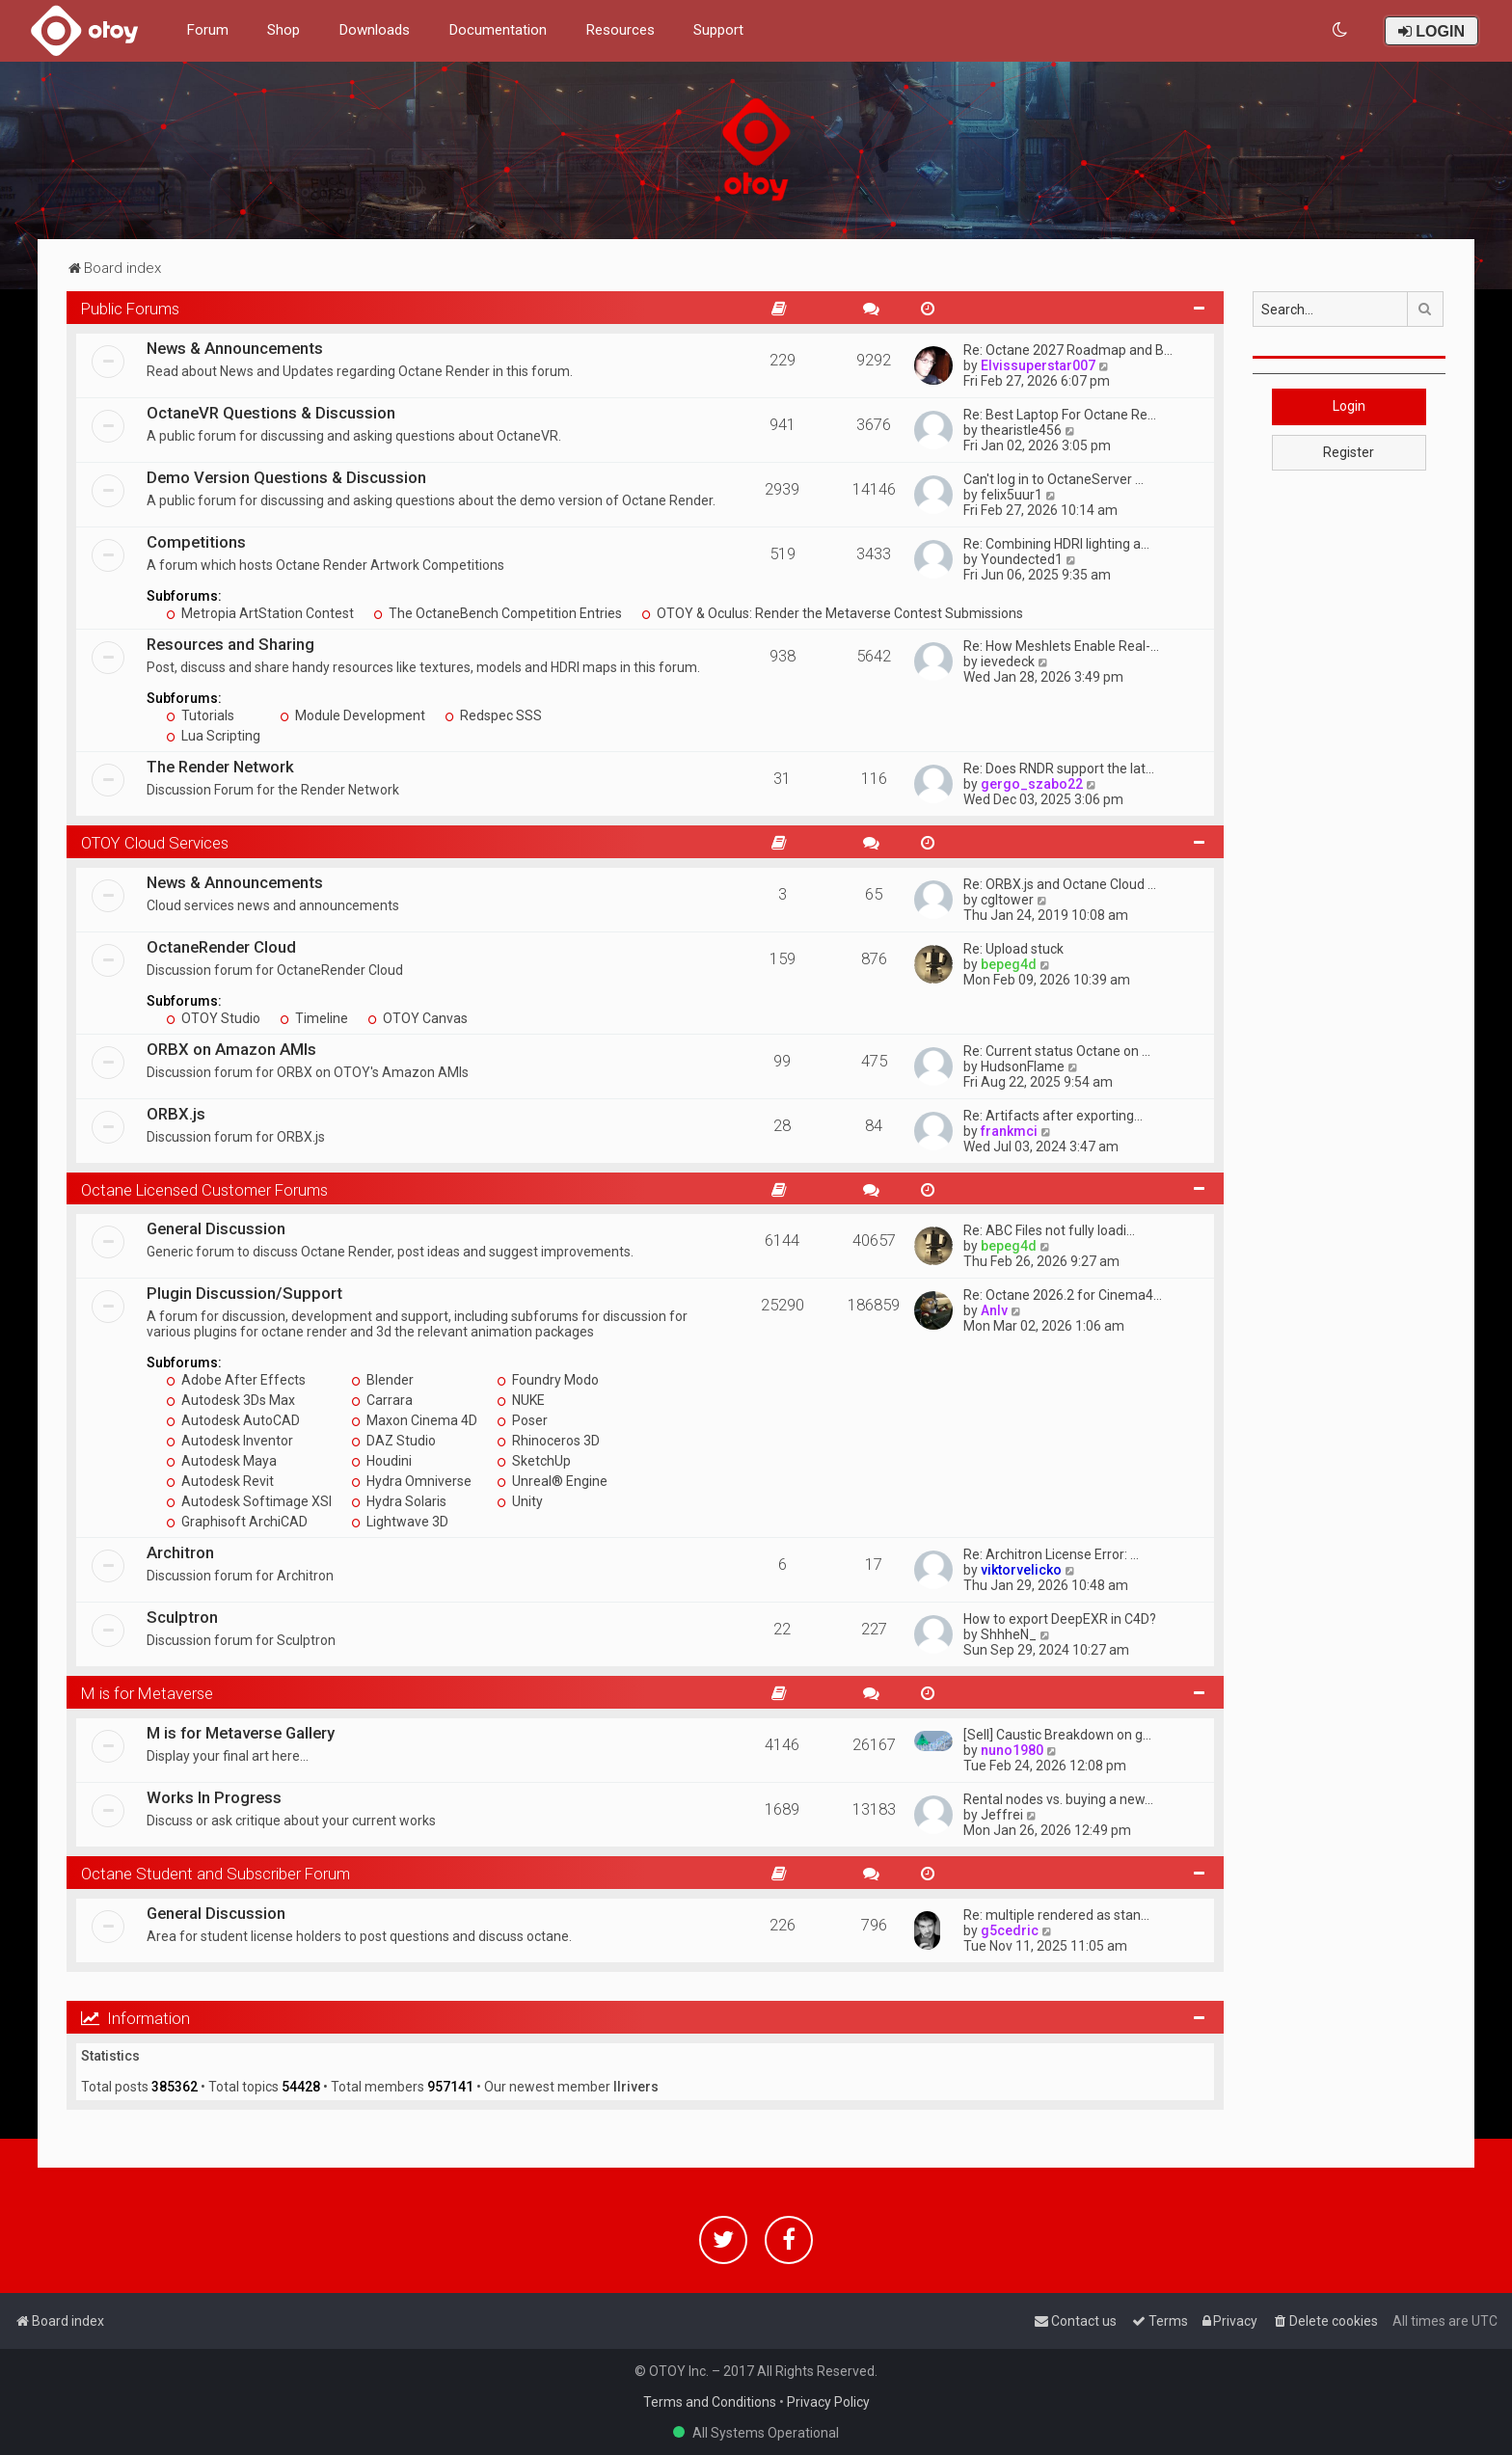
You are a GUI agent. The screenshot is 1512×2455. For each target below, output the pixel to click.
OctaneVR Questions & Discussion (271, 412)
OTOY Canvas (417, 1018)
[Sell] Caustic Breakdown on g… (1057, 1734)
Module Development (352, 715)
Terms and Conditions (709, 2402)
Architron (180, 1552)
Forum (207, 30)
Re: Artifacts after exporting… (1053, 1115)
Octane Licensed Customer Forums (204, 1190)
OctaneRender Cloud (221, 947)
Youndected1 (1022, 559)
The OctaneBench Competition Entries (497, 613)
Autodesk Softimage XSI (249, 1501)
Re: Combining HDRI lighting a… (1056, 544)
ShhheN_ (1009, 1634)
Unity (520, 1501)
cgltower (1007, 899)
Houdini (381, 1461)
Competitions (196, 542)
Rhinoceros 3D (548, 1440)
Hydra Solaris (398, 1501)
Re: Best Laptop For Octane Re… (1059, 414)
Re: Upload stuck (1013, 949)
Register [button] (1348, 452)
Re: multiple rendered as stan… (1056, 1915)
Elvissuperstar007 (1038, 365)
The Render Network (220, 766)
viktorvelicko (1021, 1570)
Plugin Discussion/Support (244, 1293)
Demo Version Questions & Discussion (286, 477)
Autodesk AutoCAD (233, 1420)
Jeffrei (1002, 1814)
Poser (522, 1420)
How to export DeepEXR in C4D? (1059, 1619)
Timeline (314, 1018)
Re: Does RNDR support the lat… (1058, 768)
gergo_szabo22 (1032, 784)
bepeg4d (1009, 964)
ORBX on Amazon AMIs (231, 1049)
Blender (382, 1380)
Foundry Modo (548, 1380)
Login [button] (1349, 406)
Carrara (382, 1400)
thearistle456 (1021, 430)
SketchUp (534, 1461)
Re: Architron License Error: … (1051, 1554)
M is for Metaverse (147, 1693)
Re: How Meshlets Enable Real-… (1061, 646)
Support (718, 30)
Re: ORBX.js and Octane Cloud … (1059, 884)
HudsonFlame (1023, 1066)
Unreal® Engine (552, 1481)
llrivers (636, 2086)
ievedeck (1008, 661)
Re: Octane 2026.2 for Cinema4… (1062, 1295)
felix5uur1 (1011, 494)
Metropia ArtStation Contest (260, 613)
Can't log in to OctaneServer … (1053, 479)
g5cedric (1010, 1930)
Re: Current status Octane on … (1056, 1051)
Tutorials (200, 715)
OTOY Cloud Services (155, 842)
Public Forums (130, 308)
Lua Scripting (213, 735)
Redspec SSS (493, 715)
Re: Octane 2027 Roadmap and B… (1068, 350)
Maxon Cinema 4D (414, 1420)
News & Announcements (235, 348)
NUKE (521, 1400)
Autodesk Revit (220, 1481)
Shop (283, 30)
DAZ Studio (393, 1440)
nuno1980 (1012, 1750)
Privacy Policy (828, 2402)
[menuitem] (1341, 30)
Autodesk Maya (221, 1461)
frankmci (1009, 1131)
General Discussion (216, 1228)
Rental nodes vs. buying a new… (1058, 1799)
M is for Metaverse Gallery (241, 1732)
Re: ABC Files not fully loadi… (1049, 1230)
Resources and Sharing (230, 644)
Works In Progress (214, 1797)
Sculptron (182, 1617)
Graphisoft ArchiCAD (237, 1521)
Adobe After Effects (236, 1380)
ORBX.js (176, 1113)
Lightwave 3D (399, 1521)
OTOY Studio (213, 1018)
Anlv (994, 1310)
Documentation (497, 30)
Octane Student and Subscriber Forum (215, 1873)
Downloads (374, 30)
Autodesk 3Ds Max (230, 1400)
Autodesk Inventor (229, 1440)
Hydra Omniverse (411, 1481)
